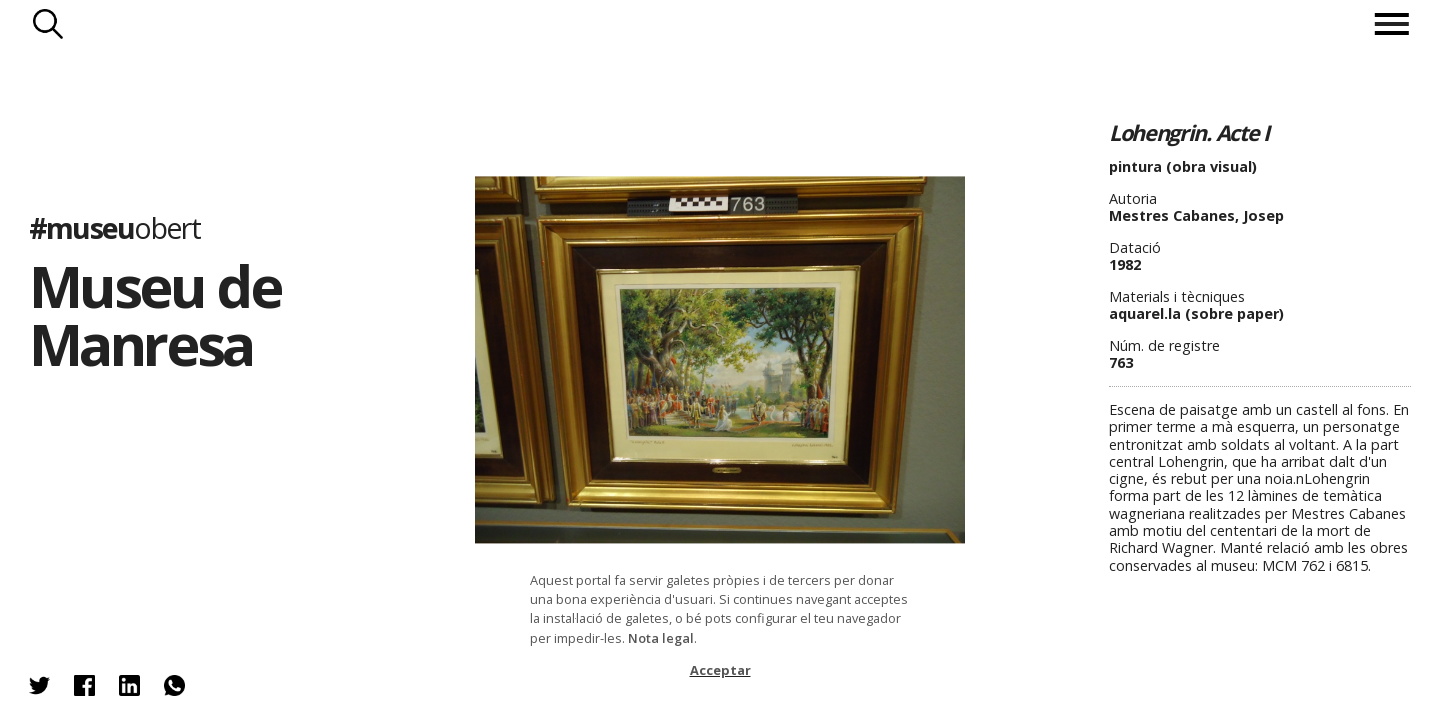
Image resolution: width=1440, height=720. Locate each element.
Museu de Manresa (154, 314)
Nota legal (661, 638)
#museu (114, 227)
